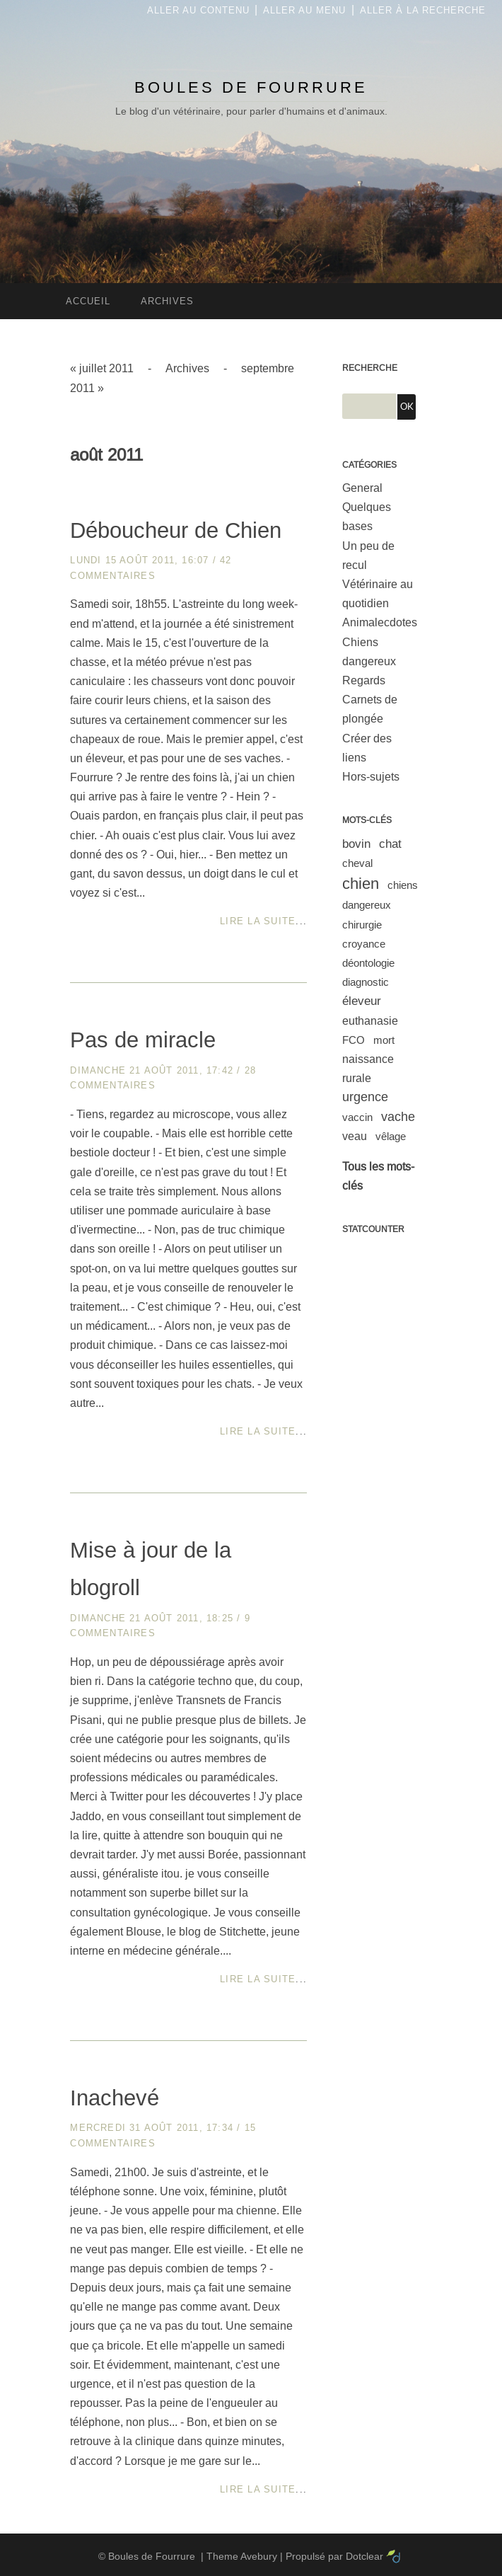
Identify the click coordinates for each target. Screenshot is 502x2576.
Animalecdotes (379, 622)
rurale (356, 1078)
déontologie (368, 963)
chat (390, 844)
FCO (353, 1040)
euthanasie (370, 1021)
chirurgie (362, 925)
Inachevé (114, 2098)
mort (384, 1040)
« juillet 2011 (102, 368)
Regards (363, 680)
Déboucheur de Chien (175, 530)
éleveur (361, 1001)
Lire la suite (258, 921)
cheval (357, 863)
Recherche (369, 368)
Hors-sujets (370, 777)
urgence (365, 1097)
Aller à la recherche (423, 10)
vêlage (390, 1136)
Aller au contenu (198, 10)
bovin (356, 844)
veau (354, 1136)
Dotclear (364, 2556)
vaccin (357, 1117)
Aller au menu (304, 10)
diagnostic (365, 982)
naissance (368, 1059)
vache (398, 1117)
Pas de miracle (143, 1040)
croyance (363, 944)
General (362, 488)
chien (360, 883)
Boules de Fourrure (251, 87)
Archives (187, 368)
